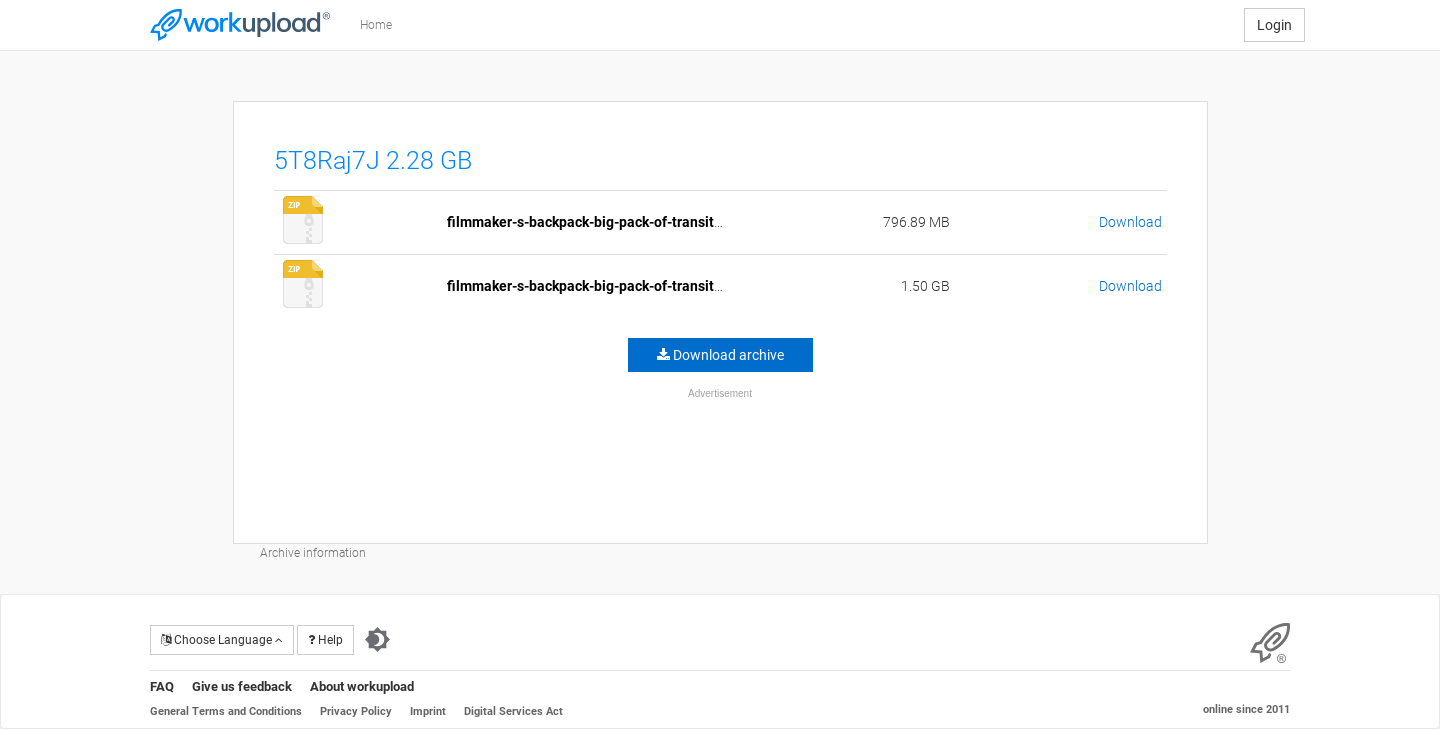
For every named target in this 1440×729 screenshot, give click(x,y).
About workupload (362, 686)
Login (1274, 25)
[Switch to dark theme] (377, 640)
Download (1130, 222)
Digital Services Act (513, 711)
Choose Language (222, 640)
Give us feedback (242, 686)
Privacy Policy (356, 711)
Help (325, 640)
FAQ (162, 686)
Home (376, 25)
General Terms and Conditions (226, 711)
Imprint (428, 711)
